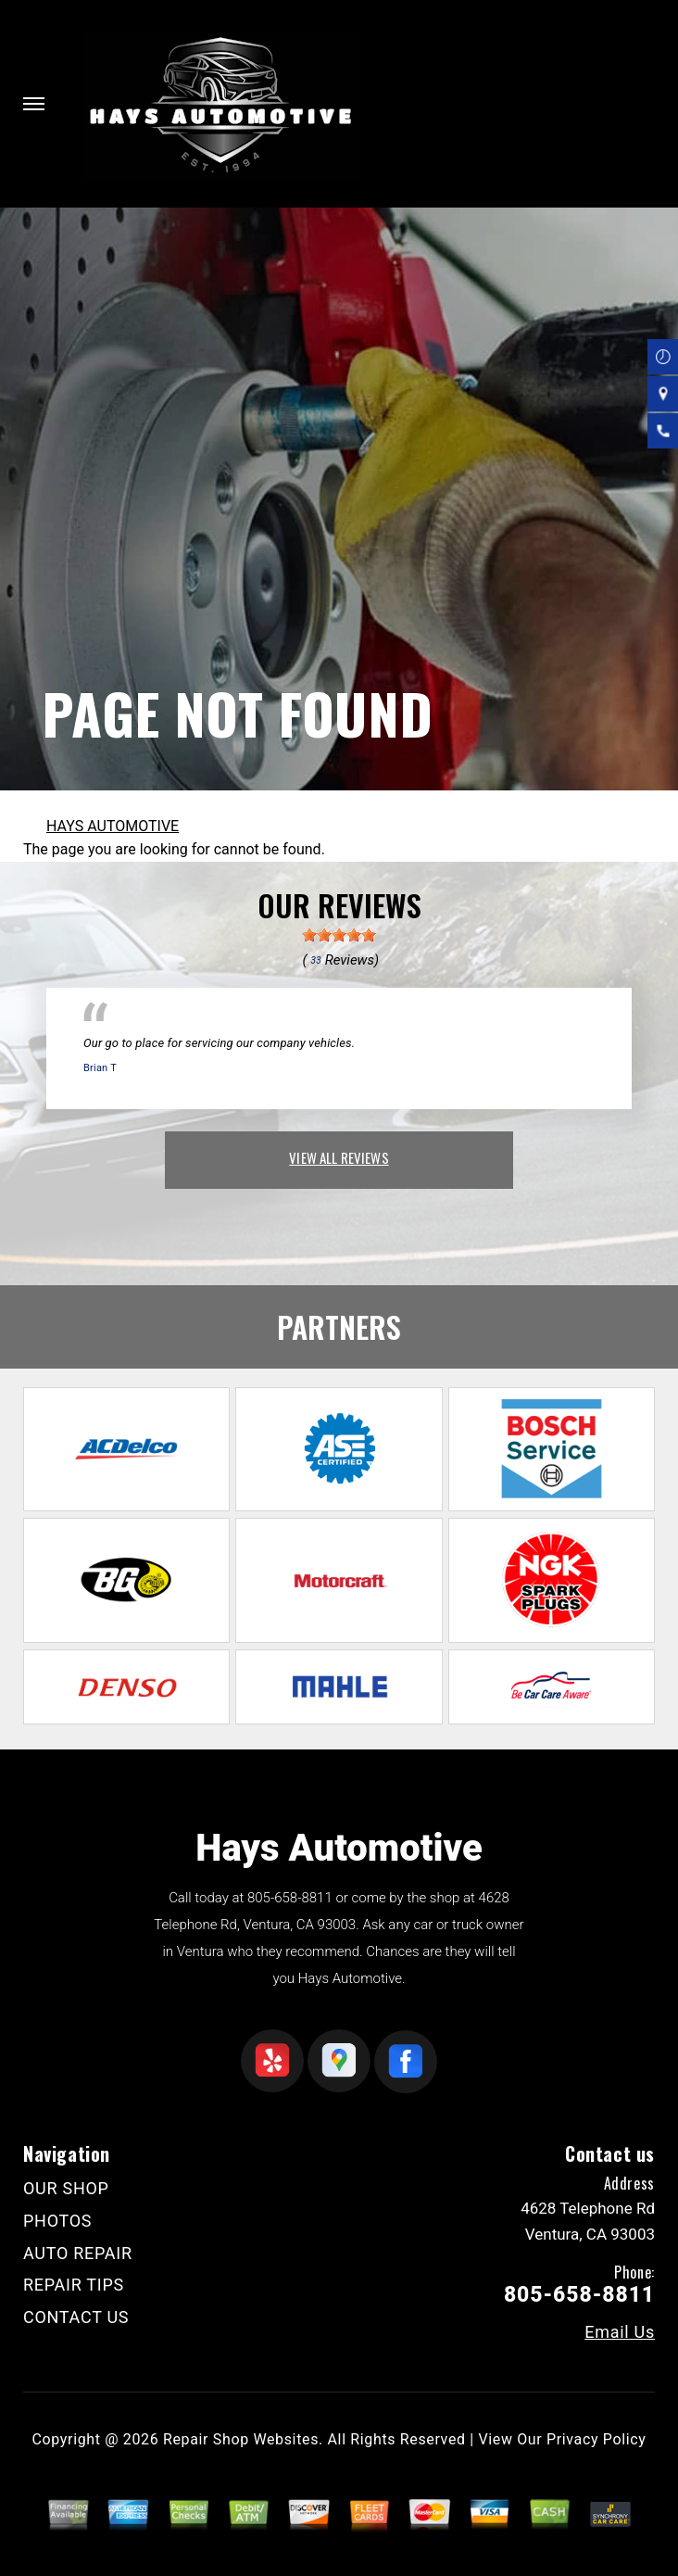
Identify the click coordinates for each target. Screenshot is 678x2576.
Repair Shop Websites (241, 2439)
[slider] (339, 935)
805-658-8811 (290, 1897)
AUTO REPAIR (77, 2253)
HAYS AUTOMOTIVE (112, 826)
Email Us (619, 2332)
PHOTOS (57, 2220)
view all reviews (338, 1157)
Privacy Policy (596, 2439)
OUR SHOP (66, 2188)
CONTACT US (76, 2317)
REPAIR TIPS (73, 2284)
